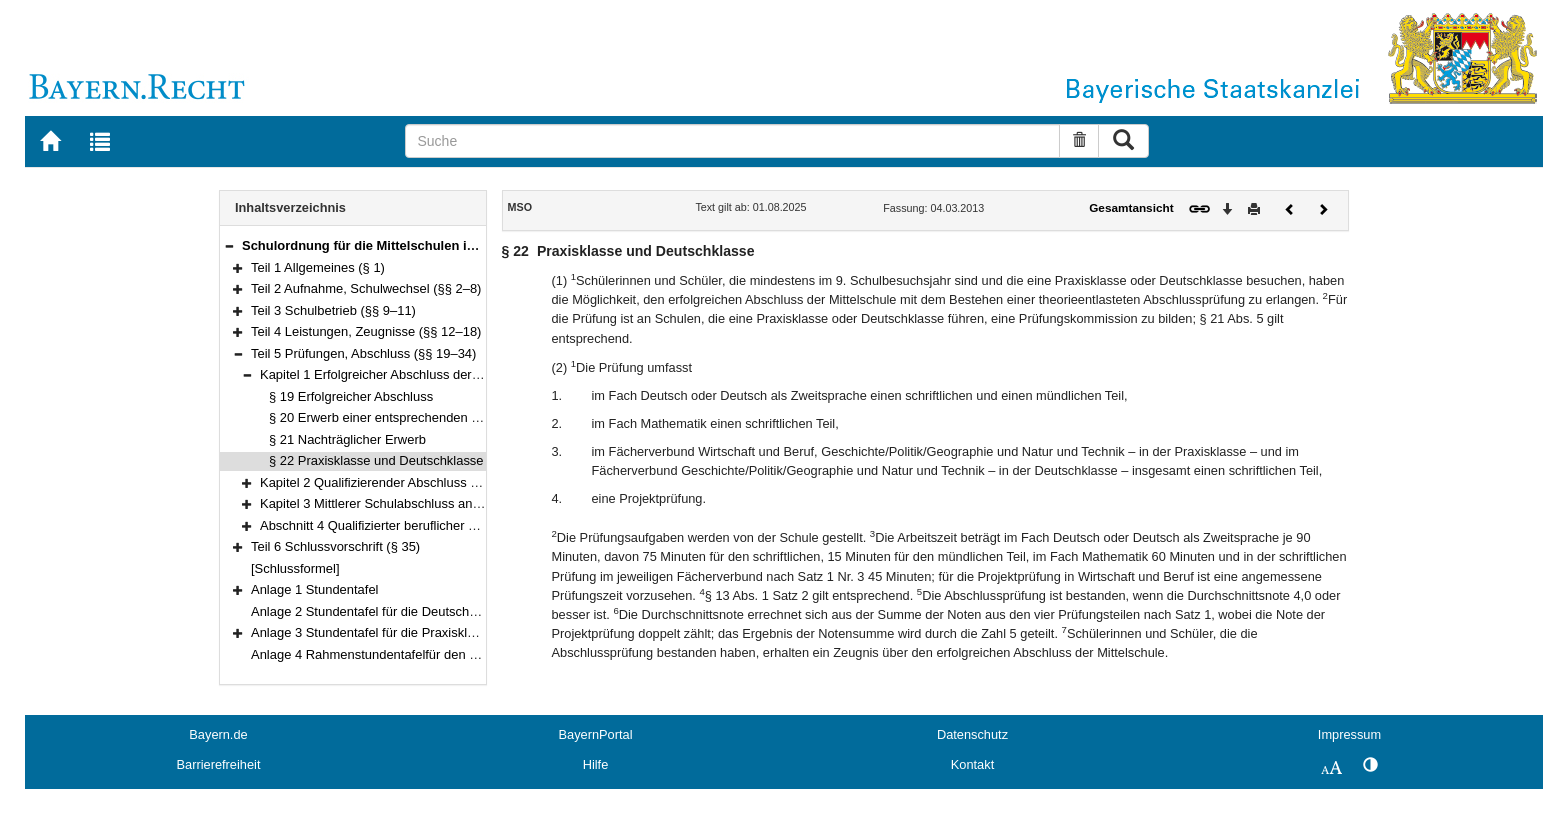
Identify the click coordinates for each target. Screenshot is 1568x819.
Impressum (1349, 734)
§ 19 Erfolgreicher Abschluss (351, 396)
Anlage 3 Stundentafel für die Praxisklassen (376, 632)
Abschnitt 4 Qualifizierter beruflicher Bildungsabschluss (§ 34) (436, 525)
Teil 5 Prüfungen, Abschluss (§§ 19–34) (363, 353)
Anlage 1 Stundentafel (314, 589)
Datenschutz (972, 734)
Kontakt (972, 764)
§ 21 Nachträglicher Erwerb (347, 439)
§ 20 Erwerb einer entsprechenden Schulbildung (407, 417)
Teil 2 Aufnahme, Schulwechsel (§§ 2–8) (366, 288)
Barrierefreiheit (219, 764)
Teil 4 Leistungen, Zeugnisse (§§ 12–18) (366, 331)
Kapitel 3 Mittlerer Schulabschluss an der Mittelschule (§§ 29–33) (446, 503)
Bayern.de (218, 734)
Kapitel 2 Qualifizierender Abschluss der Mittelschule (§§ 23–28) (443, 482)
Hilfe (596, 764)
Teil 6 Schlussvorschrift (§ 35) (335, 546)
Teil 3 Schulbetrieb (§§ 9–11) (333, 310)
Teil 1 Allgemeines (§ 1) (318, 267)
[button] (229, 245)
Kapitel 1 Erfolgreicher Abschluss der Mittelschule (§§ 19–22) (435, 374)
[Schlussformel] (295, 568)
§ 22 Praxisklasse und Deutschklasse (376, 460)
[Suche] (732, 141)
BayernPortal (596, 734)
